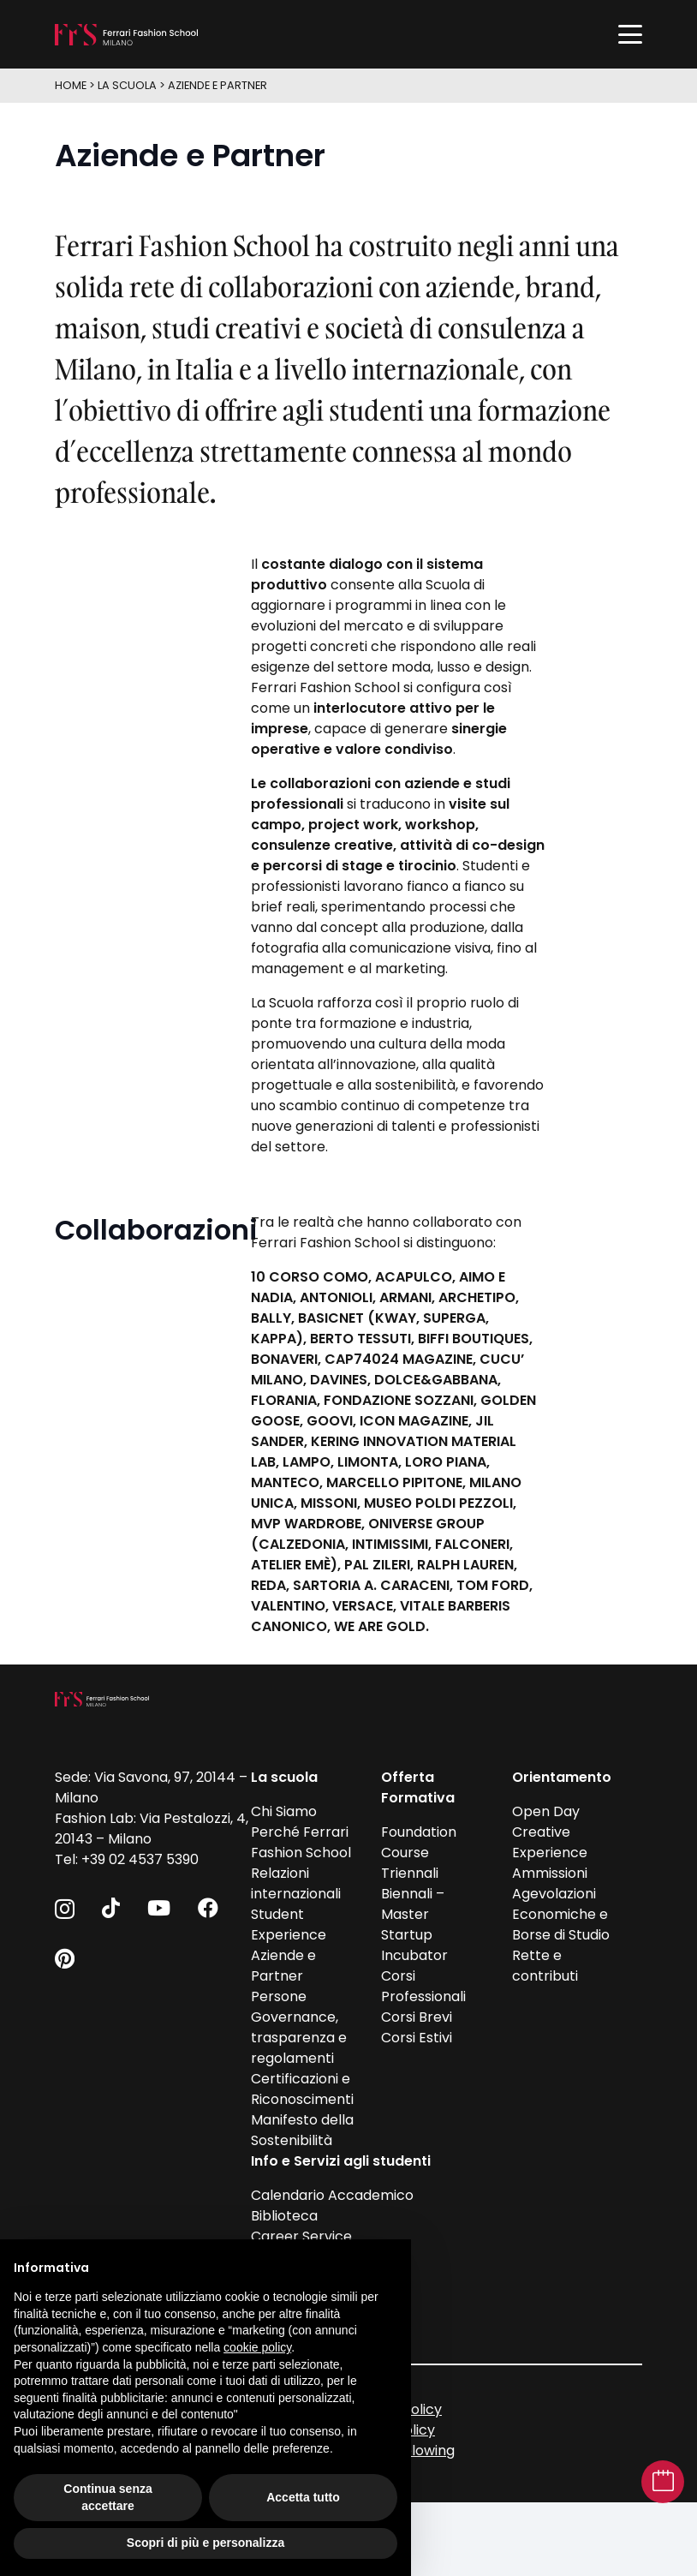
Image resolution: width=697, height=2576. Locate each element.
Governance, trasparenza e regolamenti (299, 2037)
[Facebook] (208, 1908)
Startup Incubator (414, 1945)
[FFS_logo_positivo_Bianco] (126, 34)
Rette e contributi (545, 1965)
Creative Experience (549, 1842)
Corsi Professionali (423, 1986)
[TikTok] (111, 1908)
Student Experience (288, 1924)
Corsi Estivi (416, 2037)
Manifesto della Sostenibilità (302, 2130)
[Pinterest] (64, 1958)
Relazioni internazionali (296, 1883)
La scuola (127, 85)
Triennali (409, 1873)
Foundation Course (418, 1842)
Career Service (301, 2236)
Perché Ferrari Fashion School (301, 1842)
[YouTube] (158, 1908)
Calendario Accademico (332, 2195)
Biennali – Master (412, 1904)
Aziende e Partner (217, 85)
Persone (279, 1996)
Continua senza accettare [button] (107, 2497)
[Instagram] (64, 1909)
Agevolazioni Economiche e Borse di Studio (561, 1914)
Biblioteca (284, 2216)
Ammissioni (549, 1873)
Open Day (546, 1811)
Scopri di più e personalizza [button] (205, 2542)
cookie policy (257, 2347)
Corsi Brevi (416, 2017)
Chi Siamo (284, 1811)
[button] (630, 34)
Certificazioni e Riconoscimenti (302, 2089)
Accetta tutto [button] (303, 2497)
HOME (70, 85)
